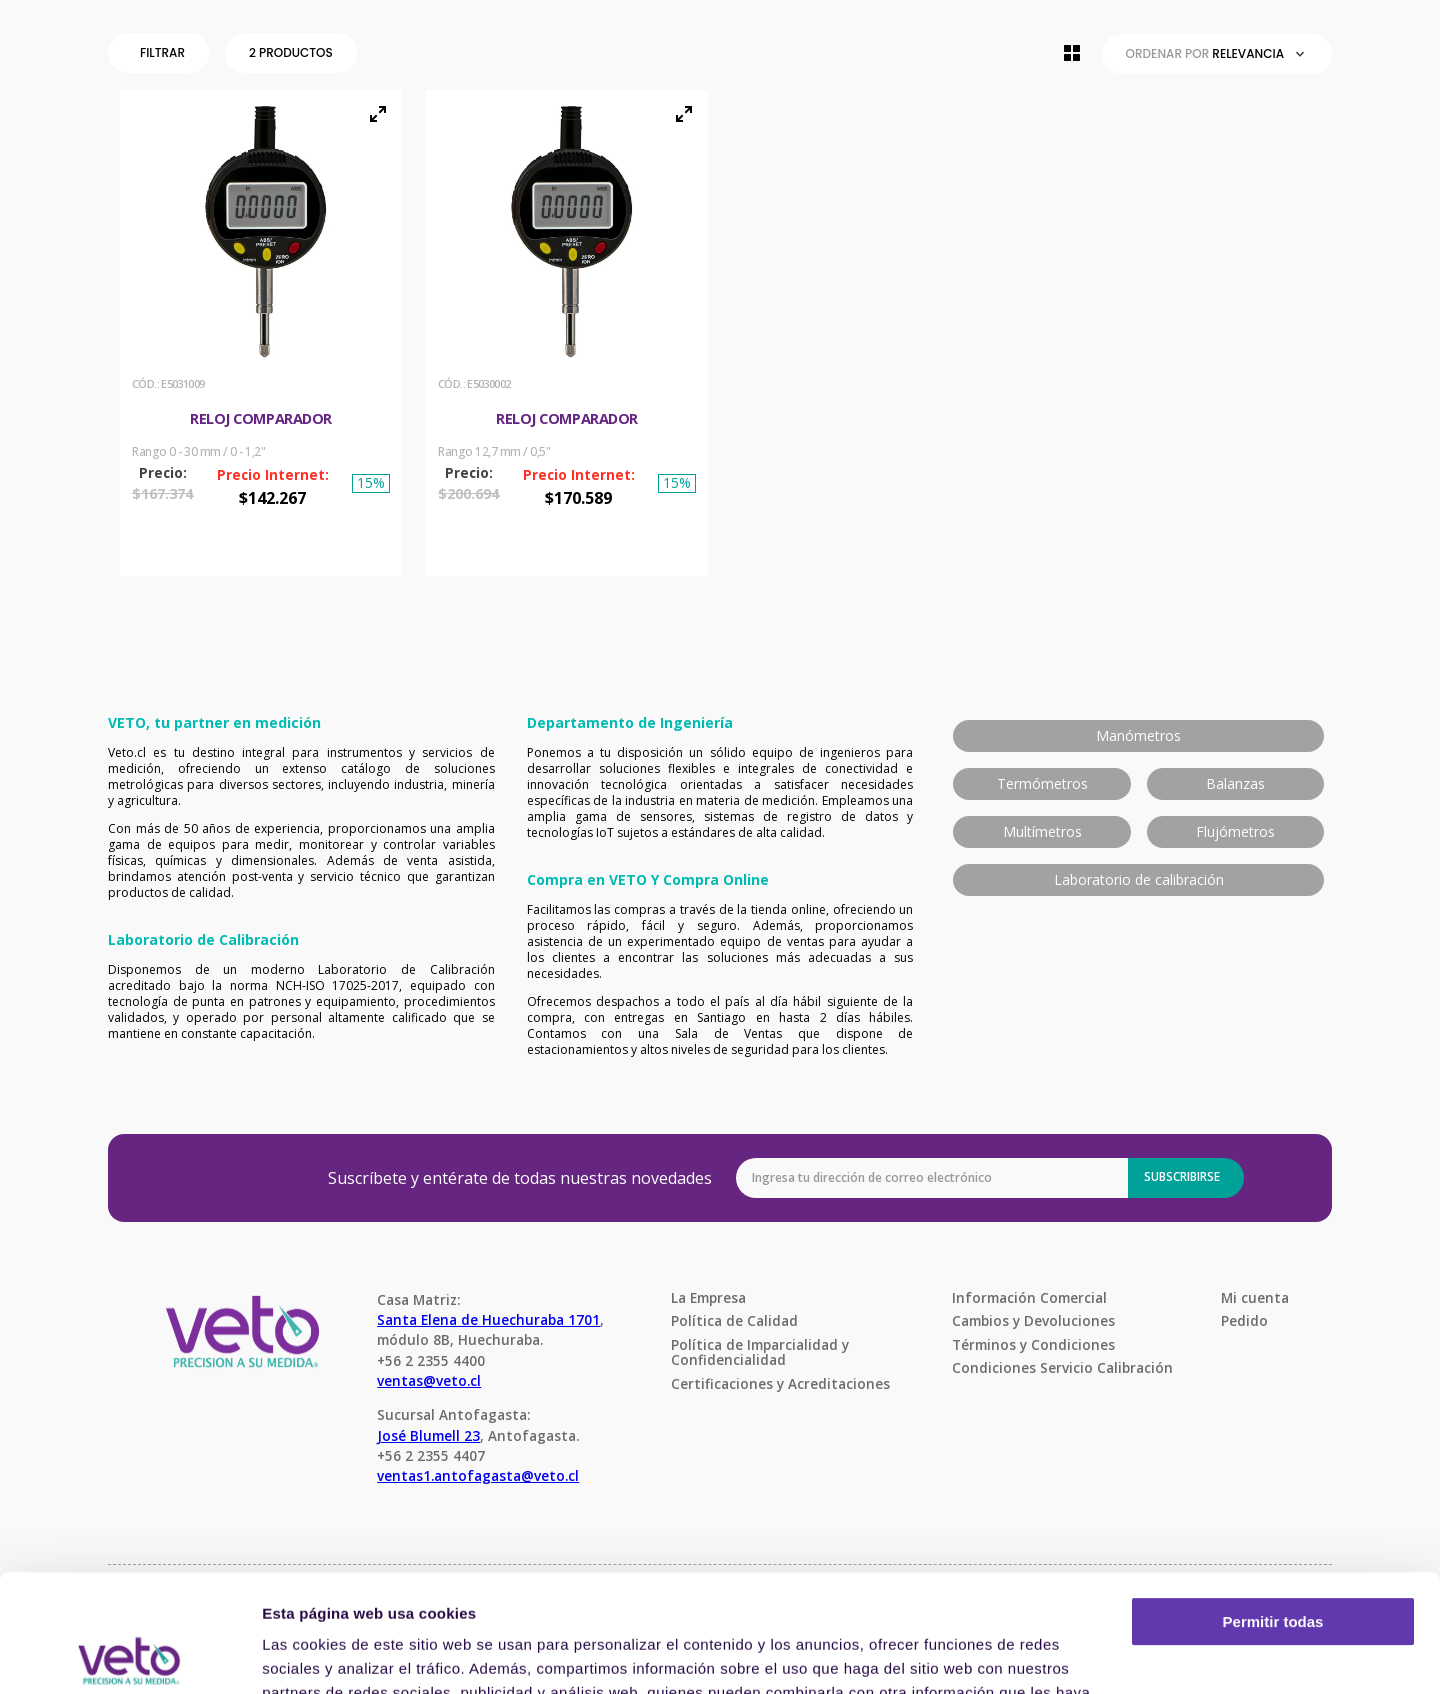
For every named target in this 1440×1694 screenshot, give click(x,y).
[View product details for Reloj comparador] (567, 333)
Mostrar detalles (320, 1654)
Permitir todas (1273, 1504)
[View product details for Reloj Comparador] (261, 333)
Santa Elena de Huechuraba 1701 (488, 1319)
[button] (162, 53)
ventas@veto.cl (429, 1380)
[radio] (1072, 53)
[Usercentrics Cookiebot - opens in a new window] (129, 1655)
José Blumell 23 (428, 1435)
